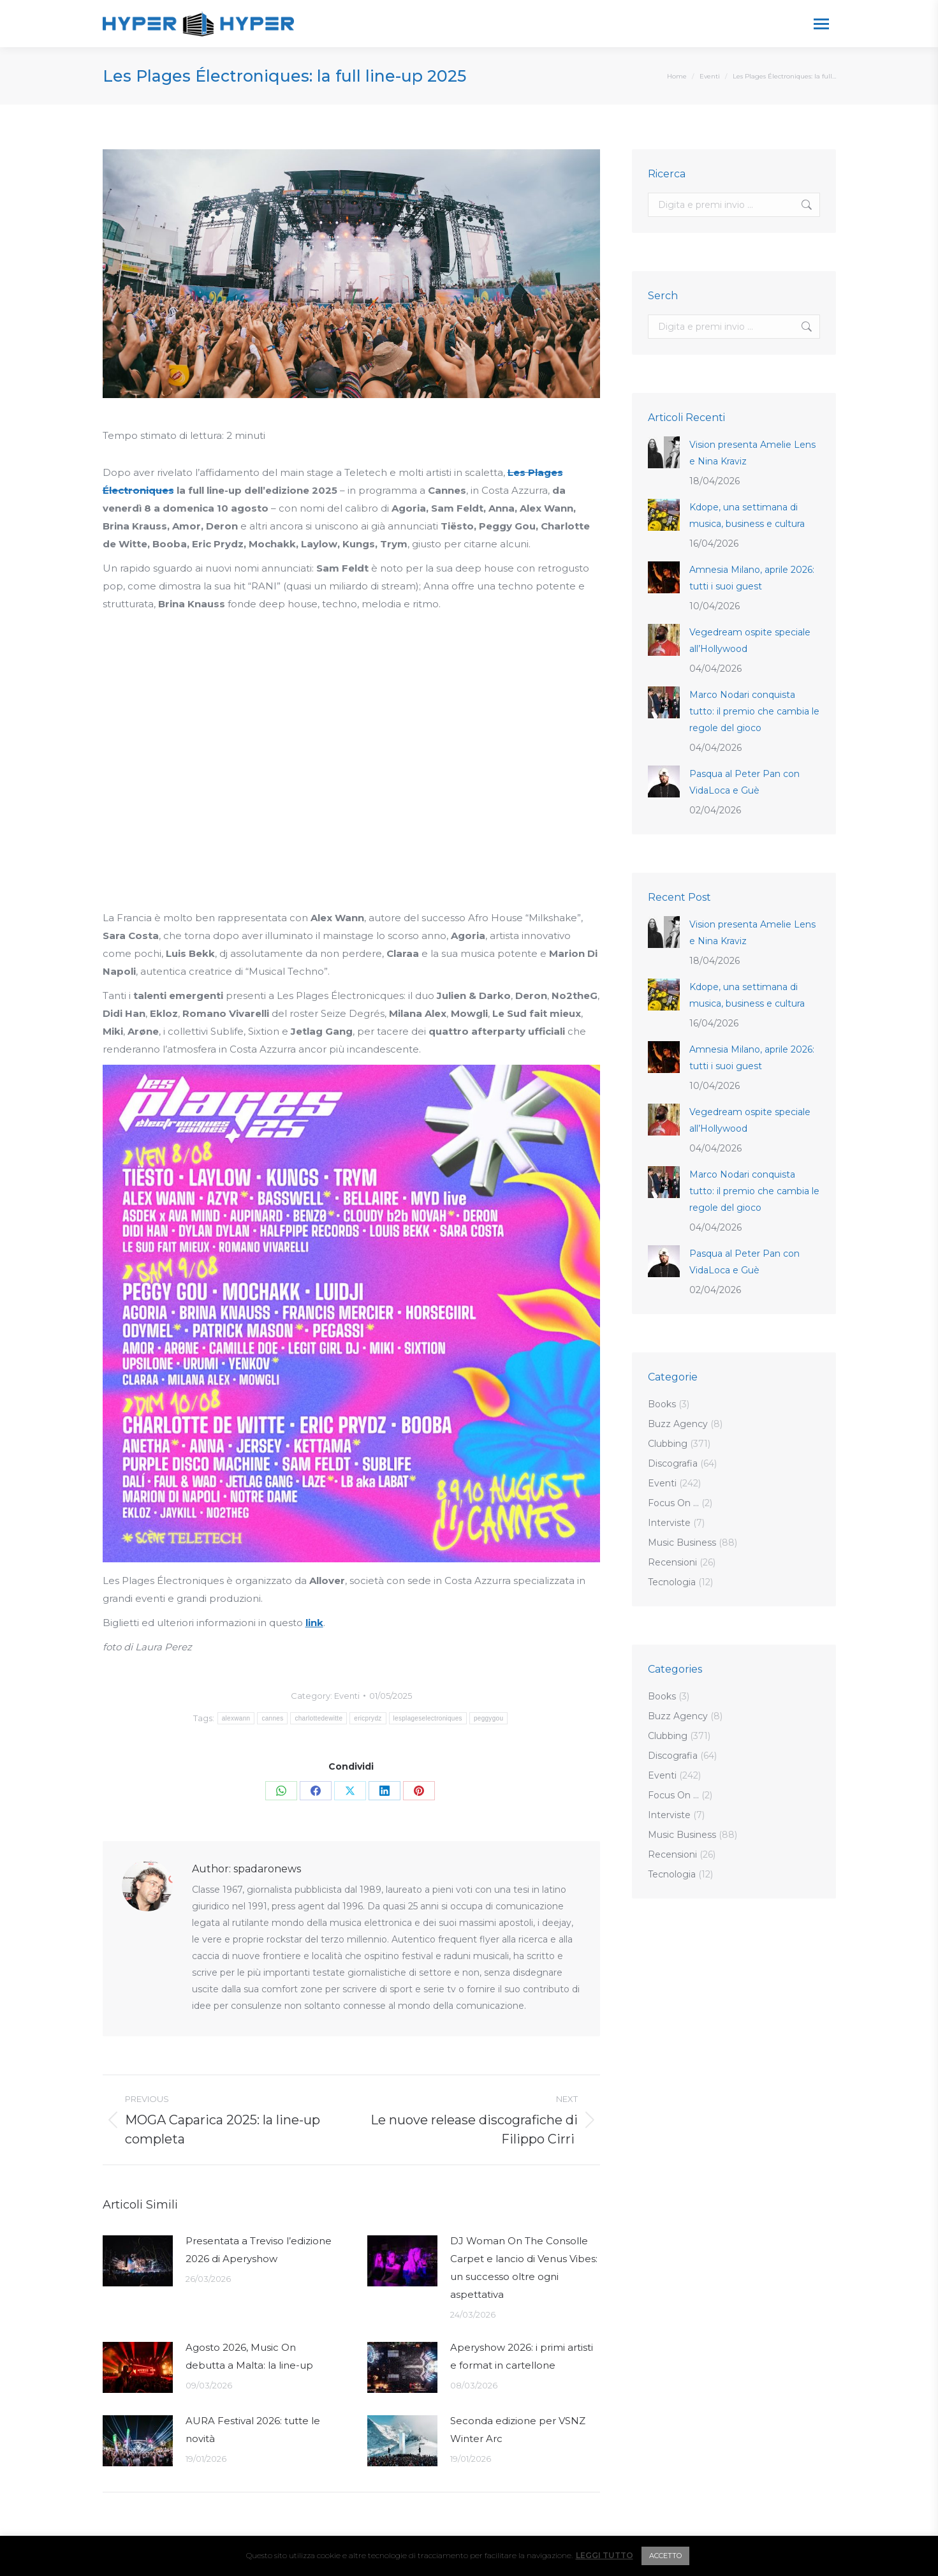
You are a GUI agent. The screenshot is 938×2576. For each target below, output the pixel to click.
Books (662, 1404)
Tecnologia (672, 1582)
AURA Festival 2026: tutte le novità (253, 2430)
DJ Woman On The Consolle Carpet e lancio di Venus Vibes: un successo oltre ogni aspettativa (523, 2267)
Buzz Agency (678, 1424)
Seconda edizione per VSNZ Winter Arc (517, 2430)
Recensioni (672, 1562)
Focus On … (673, 1503)
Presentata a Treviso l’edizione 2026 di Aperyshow (259, 2250)
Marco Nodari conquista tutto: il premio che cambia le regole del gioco (754, 711)
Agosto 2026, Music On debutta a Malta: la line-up (249, 2356)
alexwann (236, 1718)
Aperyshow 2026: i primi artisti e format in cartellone (521, 2356)
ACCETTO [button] (665, 2555)
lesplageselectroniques (427, 1718)
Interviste (669, 1523)
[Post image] (138, 2260)
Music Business (682, 1542)
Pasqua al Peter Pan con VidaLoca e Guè (744, 782)
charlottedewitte (318, 1718)
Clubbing (667, 1443)
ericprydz (367, 1718)
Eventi (347, 1696)
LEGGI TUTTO (604, 2555)
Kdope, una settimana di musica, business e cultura (747, 515)
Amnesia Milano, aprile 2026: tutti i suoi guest (751, 578)
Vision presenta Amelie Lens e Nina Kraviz (752, 453)
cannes (272, 1718)
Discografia (673, 1463)
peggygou (488, 1718)
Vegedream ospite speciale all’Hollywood (749, 640)
